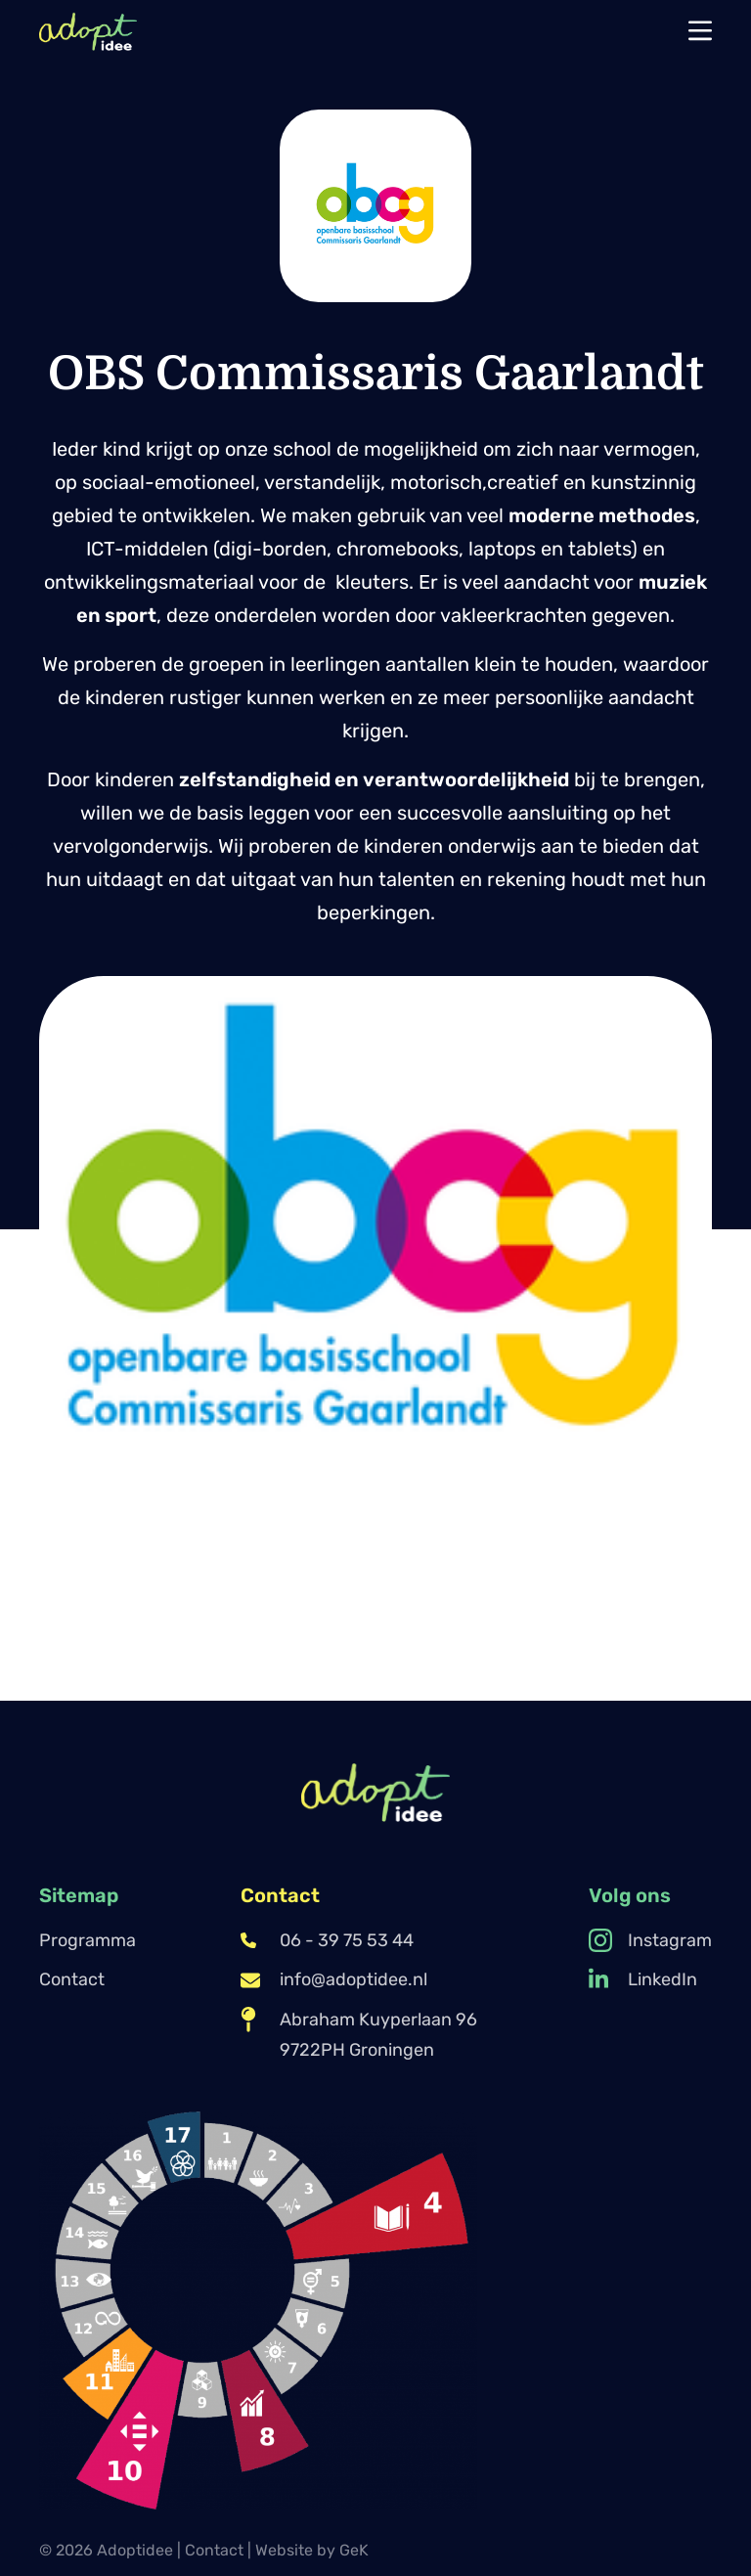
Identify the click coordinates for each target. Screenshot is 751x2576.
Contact (72, 1979)
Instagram (650, 1940)
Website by (312, 2550)
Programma (87, 1940)
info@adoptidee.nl (334, 1979)
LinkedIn (643, 1979)
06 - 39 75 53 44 (327, 1940)
